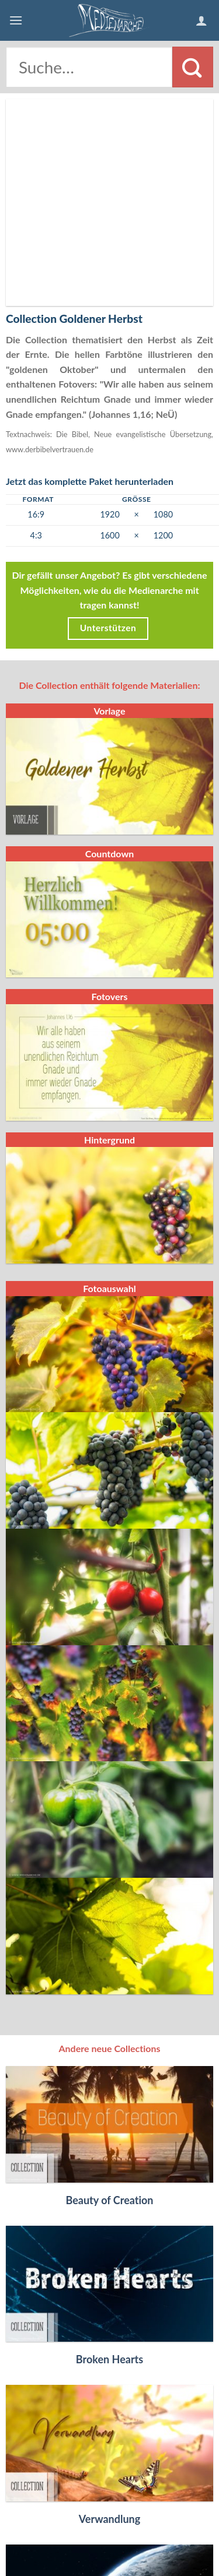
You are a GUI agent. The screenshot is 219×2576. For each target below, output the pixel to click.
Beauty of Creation (109, 2008)
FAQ (48, 2521)
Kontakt (81, 2521)
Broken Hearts (109, 2167)
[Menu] (16, 20)
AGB (167, 2521)
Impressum (129, 2521)
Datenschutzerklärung (111, 2529)
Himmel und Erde (109, 2486)
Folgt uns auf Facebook (109, 2547)
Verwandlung (110, 2327)
